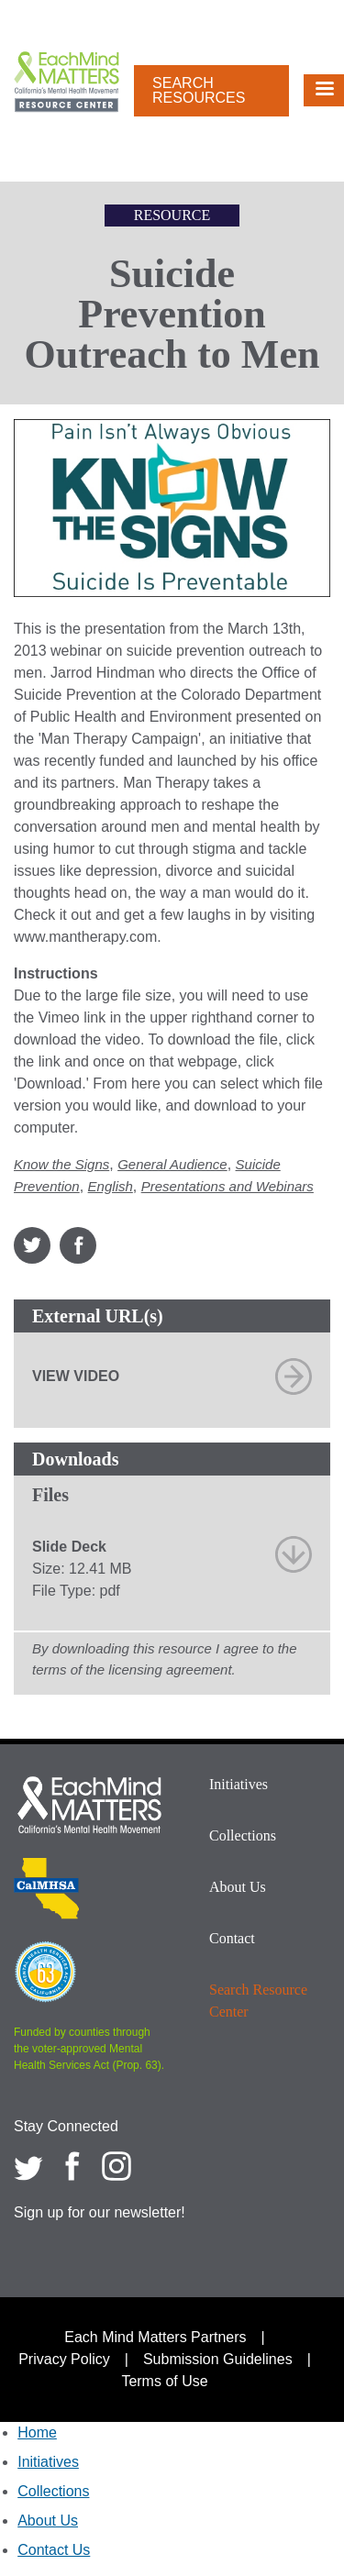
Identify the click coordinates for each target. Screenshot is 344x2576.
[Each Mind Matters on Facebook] (72, 2166)
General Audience (172, 1164)
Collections (242, 1835)
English (110, 1186)
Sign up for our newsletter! (99, 2212)
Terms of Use (164, 2381)
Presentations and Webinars (227, 1186)
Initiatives (238, 1784)
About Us (237, 1887)
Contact (232, 1938)
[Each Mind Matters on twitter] (28, 2166)
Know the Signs (61, 1164)
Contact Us (53, 2550)
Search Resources (198, 90)
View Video (75, 1376)
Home (37, 2432)
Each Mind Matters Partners (155, 2337)
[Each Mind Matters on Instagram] (116, 2166)
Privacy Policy (64, 2359)
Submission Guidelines (218, 2359)
